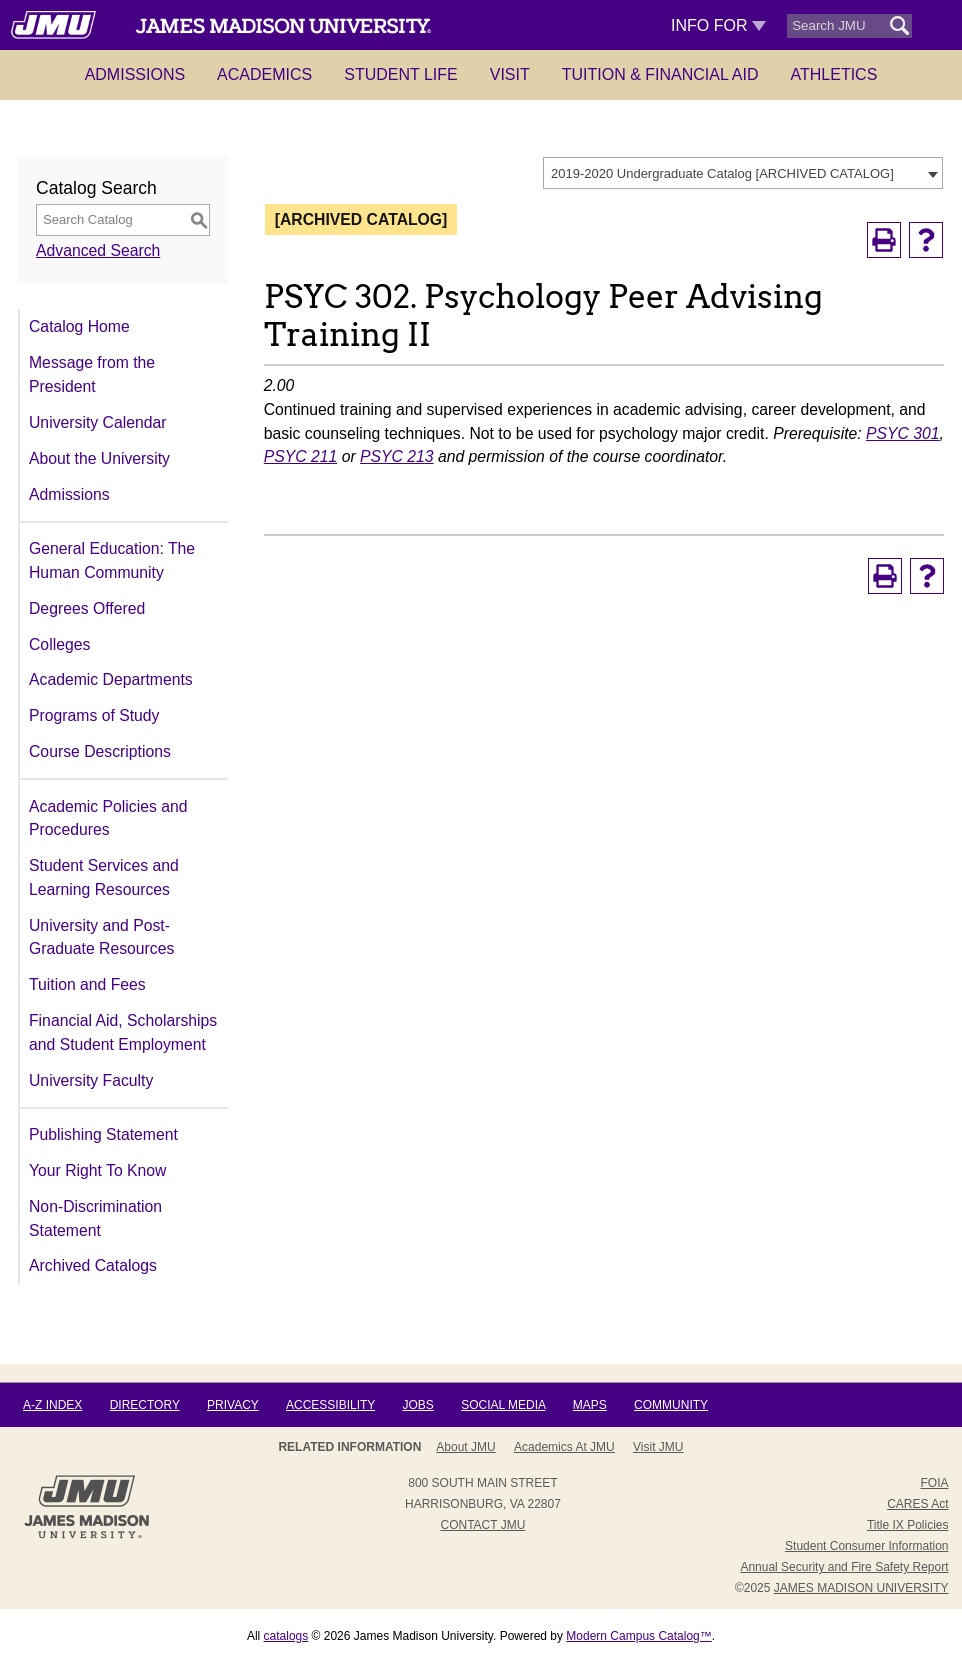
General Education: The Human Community (112, 560)
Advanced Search (98, 250)
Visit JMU (658, 1447)
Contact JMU (482, 1525)
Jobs (417, 1405)
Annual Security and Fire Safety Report (844, 1567)
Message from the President (92, 374)
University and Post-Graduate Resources (101, 937)
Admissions (135, 74)
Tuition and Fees (87, 984)
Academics (264, 74)
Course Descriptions (100, 751)
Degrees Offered (87, 608)
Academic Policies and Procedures (108, 818)
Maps (590, 1405)
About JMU (465, 1447)
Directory (145, 1405)
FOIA (934, 1483)
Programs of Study (94, 715)
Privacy (233, 1405)
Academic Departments (111, 679)
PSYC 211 (301, 456)
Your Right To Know (97, 1170)
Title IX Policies (908, 1525)
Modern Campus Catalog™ (638, 1636)
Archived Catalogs (93, 1265)
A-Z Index (52, 1405)
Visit (510, 74)
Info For (718, 25)
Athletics (834, 74)
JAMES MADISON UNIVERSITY (861, 1588)
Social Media (503, 1405)
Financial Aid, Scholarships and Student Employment (123, 1032)
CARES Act (917, 1504)
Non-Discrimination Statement (95, 1218)
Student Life (401, 74)
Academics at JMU (564, 1447)
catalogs (286, 1636)
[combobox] (743, 173)
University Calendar (97, 422)
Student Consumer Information (866, 1546)
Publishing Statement (103, 1134)
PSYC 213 (397, 456)
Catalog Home (79, 326)
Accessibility (330, 1405)
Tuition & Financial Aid (660, 74)
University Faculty (91, 1080)
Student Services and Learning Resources (104, 877)
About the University (99, 458)
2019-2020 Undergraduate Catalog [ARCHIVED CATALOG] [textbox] (722, 173)
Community (671, 1405)
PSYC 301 (903, 433)
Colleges (59, 644)
